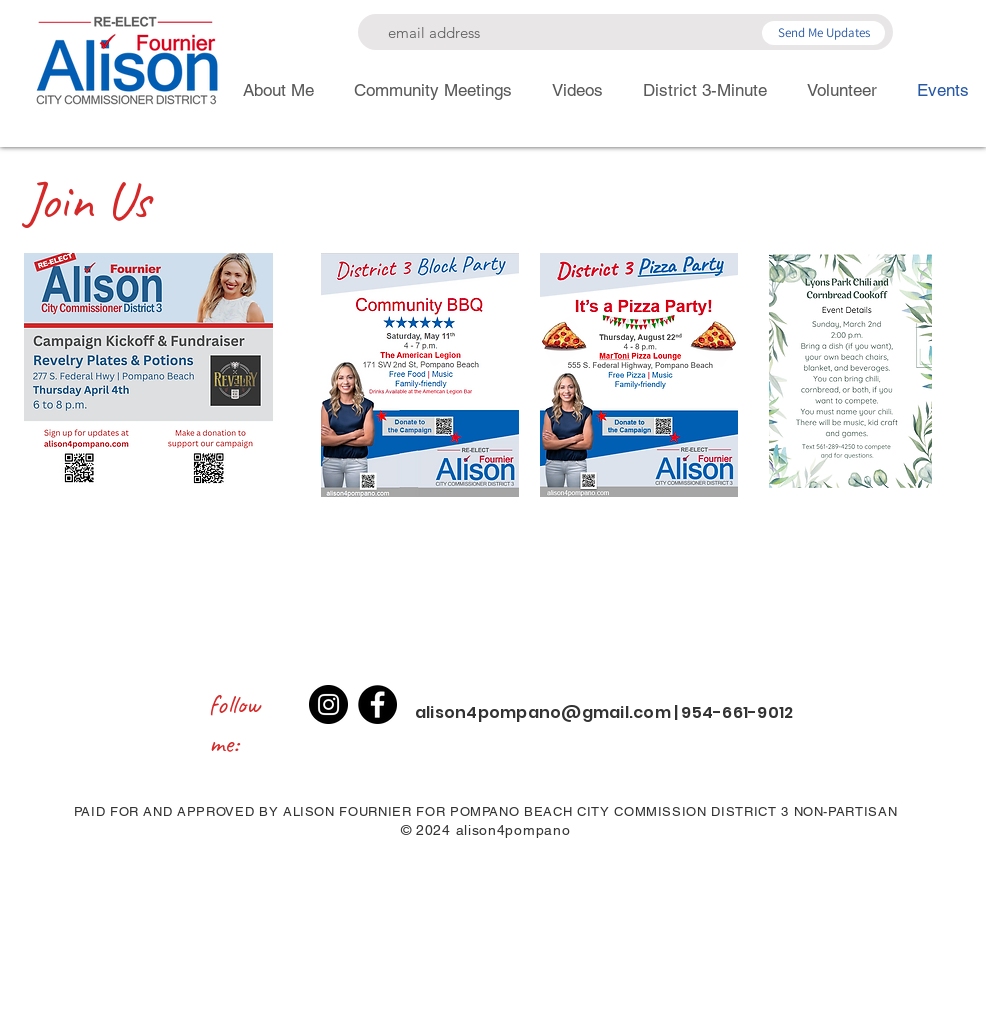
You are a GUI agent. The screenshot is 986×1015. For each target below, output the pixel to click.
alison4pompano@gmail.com (543, 712)
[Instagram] (328, 704)
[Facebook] (377, 704)
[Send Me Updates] (823, 33)
